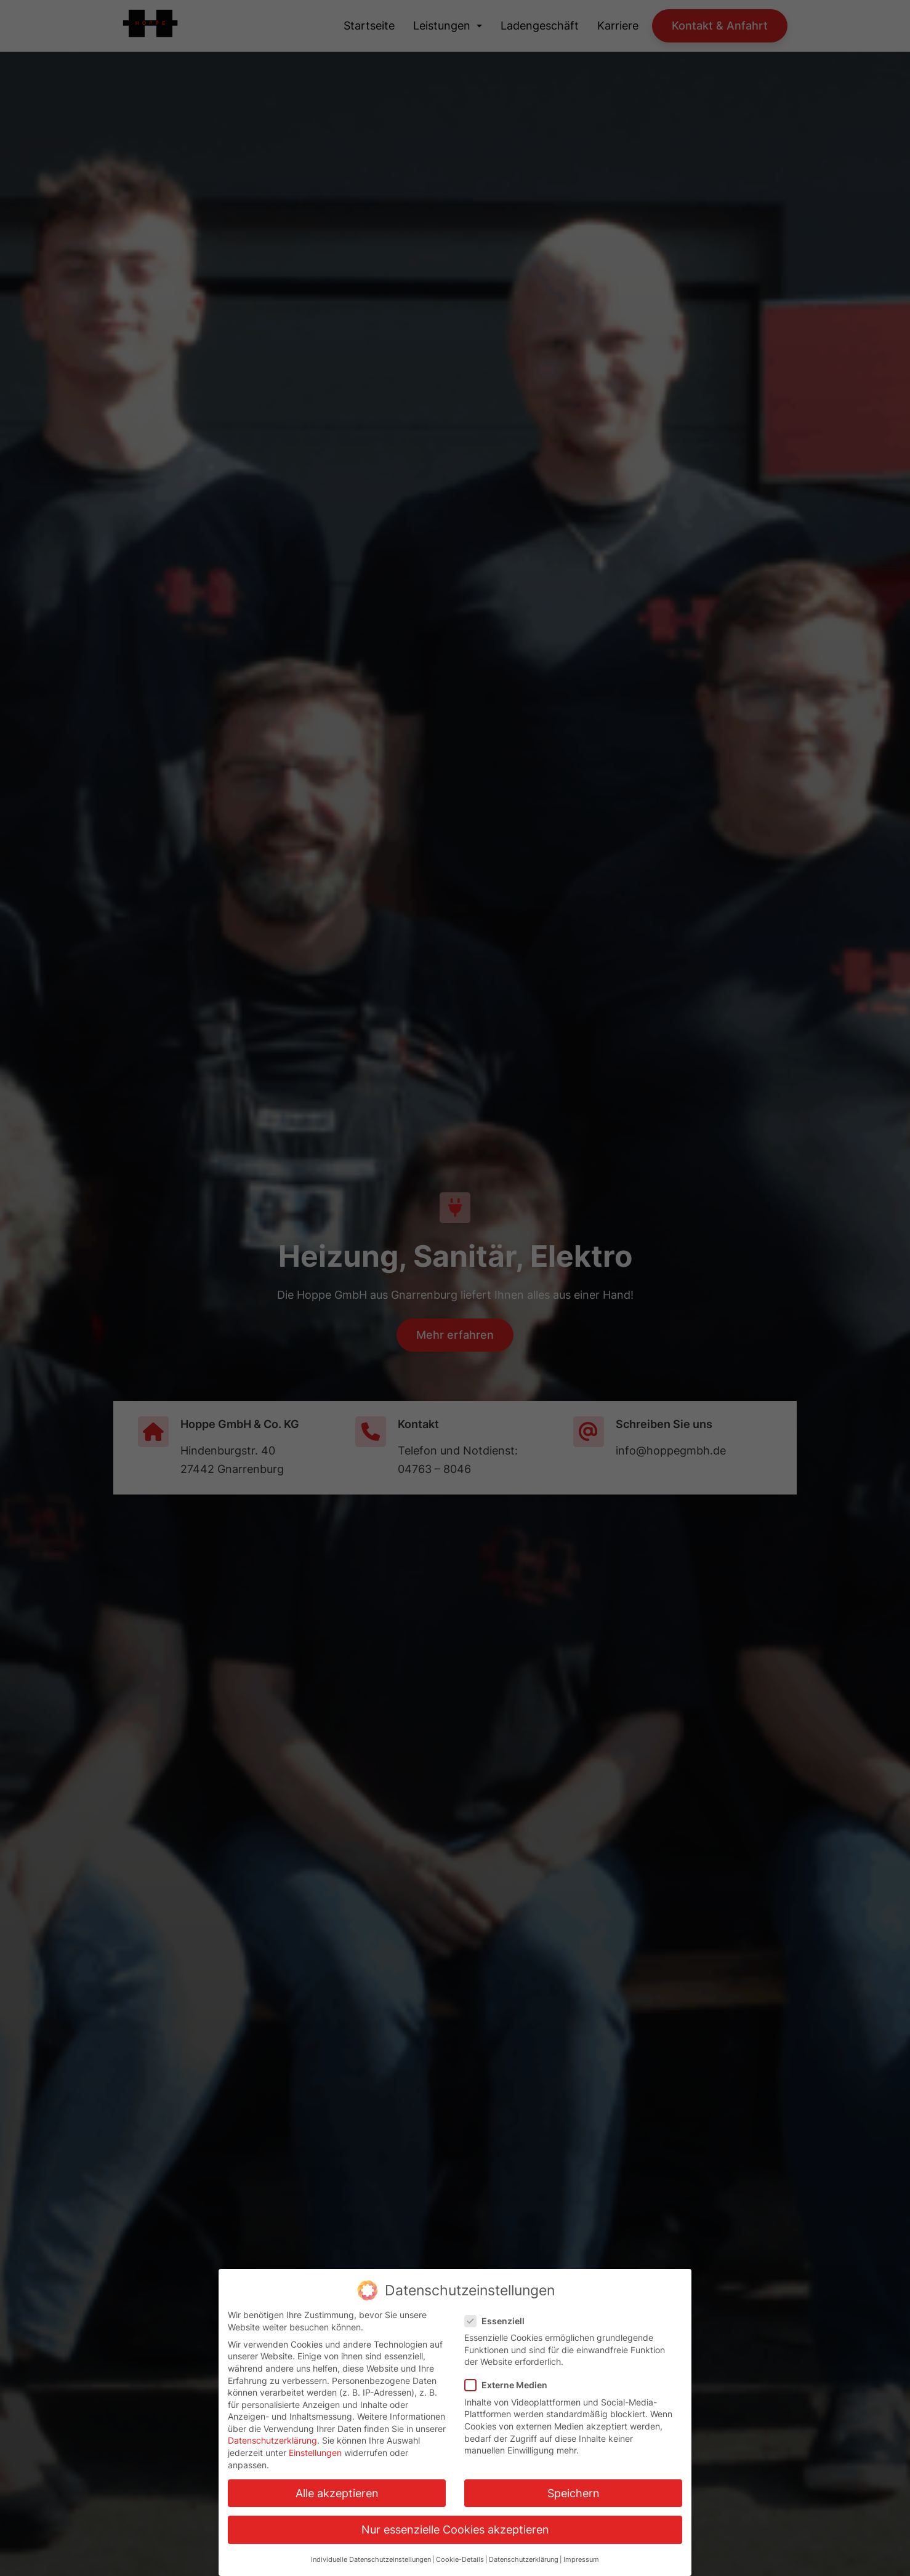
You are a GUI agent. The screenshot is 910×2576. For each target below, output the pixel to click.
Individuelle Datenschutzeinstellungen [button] (371, 2560)
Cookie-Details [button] (460, 2560)
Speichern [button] (573, 2493)
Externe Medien (509, 2385)
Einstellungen (315, 2452)
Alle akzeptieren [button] (337, 2493)
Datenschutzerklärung (272, 2440)
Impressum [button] (581, 2560)
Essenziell (498, 2321)
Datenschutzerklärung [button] (523, 2560)
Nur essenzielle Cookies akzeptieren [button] (455, 2529)
